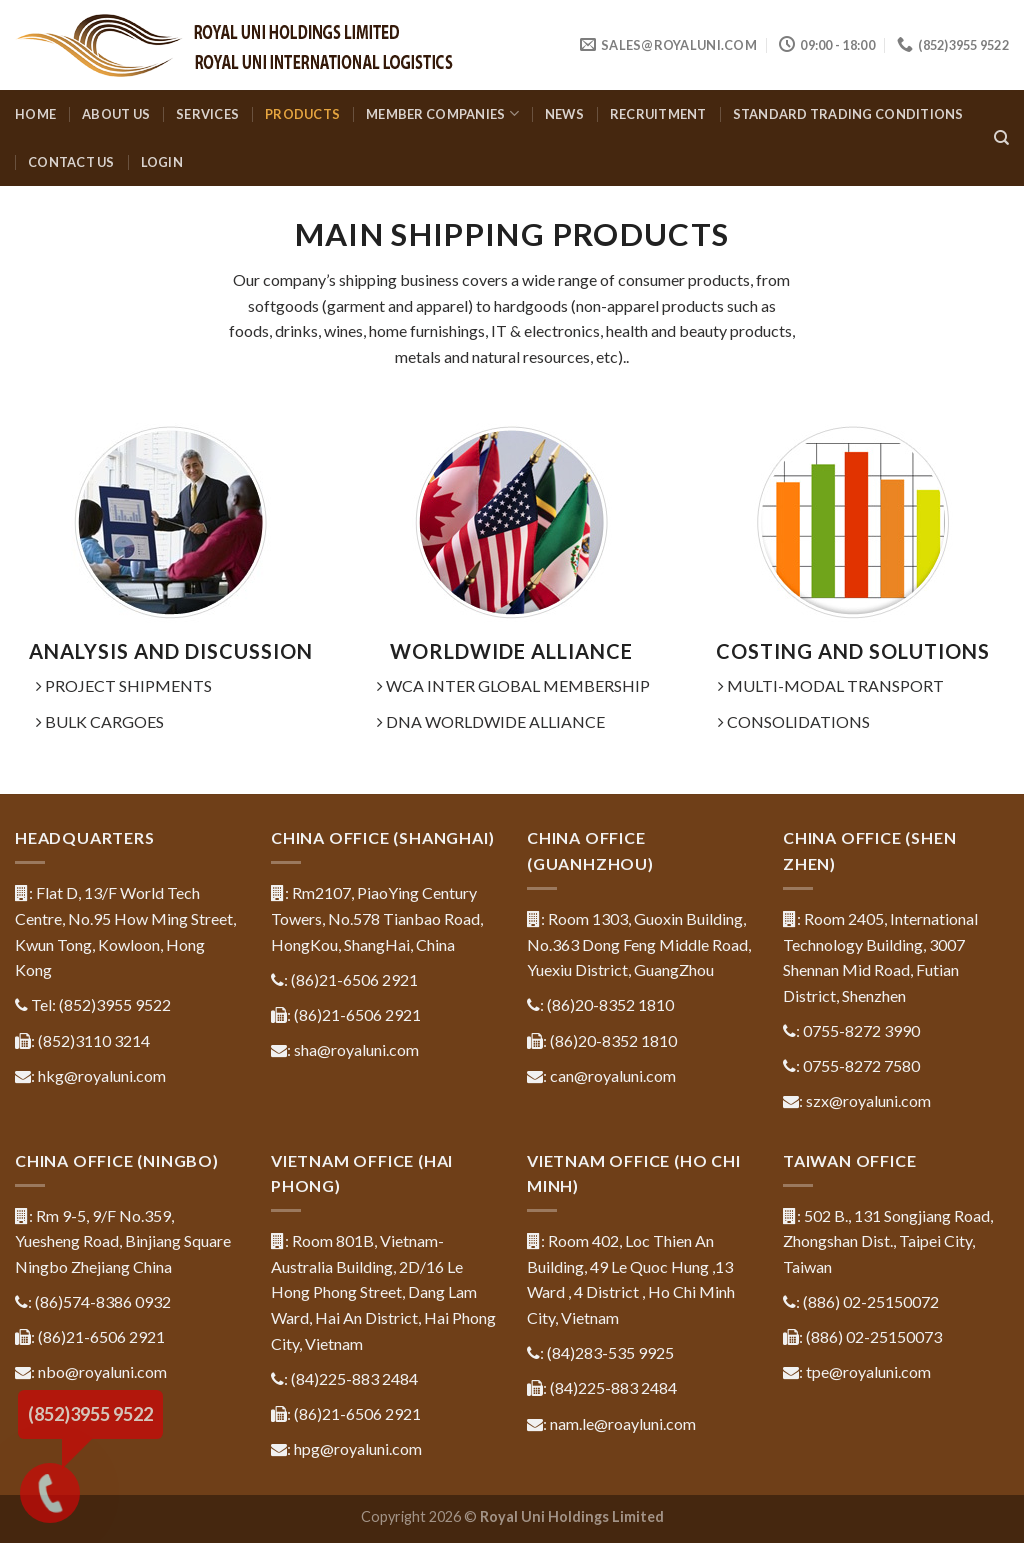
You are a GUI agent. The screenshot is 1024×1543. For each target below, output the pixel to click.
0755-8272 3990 (861, 1030)
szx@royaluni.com (868, 1100)
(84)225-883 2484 (354, 1378)
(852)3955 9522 (115, 1004)
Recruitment (658, 114)
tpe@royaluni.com (868, 1371)
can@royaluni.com (613, 1075)
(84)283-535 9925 (610, 1352)
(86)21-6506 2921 (354, 979)
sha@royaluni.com (356, 1049)
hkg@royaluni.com (102, 1075)
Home (35, 114)
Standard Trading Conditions (848, 114)
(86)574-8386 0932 (103, 1301)
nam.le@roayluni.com (623, 1423)
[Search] (1001, 138)
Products (302, 114)
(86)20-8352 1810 (610, 1004)
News (564, 114)
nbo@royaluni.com (102, 1371)
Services (207, 114)
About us (116, 114)
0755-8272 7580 (861, 1065)
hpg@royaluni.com (358, 1448)
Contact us (71, 162)
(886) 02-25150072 (871, 1301)
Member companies (442, 113)
